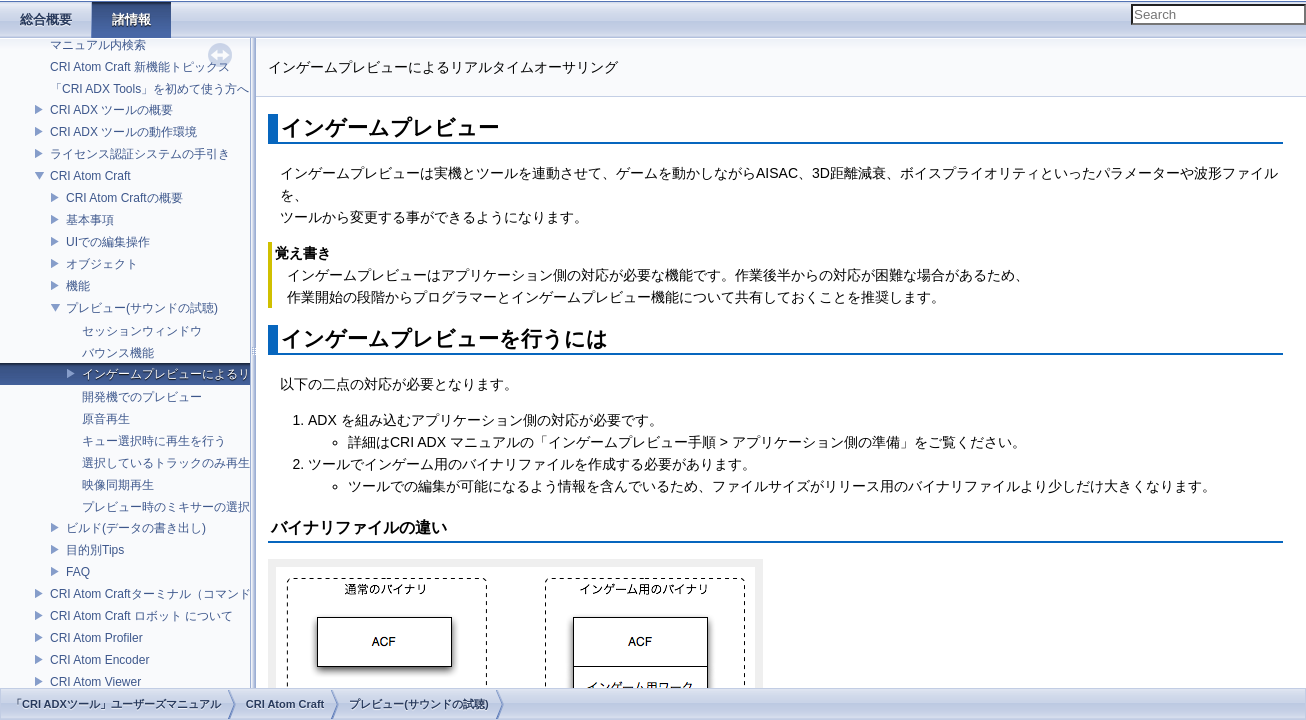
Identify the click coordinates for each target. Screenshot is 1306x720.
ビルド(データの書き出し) (136, 528)
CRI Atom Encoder (99, 660)
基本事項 (90, 220)
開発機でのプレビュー (142, 397)
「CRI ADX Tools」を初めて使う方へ (149, 89)
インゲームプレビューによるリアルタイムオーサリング (232, 374)
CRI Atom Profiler (96, 638)
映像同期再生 (118, 485)
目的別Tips (95, 550)
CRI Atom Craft (90, 176)
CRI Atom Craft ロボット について (141, 616)
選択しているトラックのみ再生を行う (184, 463)
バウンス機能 (118, 353)
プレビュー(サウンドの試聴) (142, 308)
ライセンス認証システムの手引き (140, 154)
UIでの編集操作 (108, 242)
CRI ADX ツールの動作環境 (123, 132)
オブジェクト (102, 264)
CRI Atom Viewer (95, 682)
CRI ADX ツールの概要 (111, 110)
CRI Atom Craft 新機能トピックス (140, 67)
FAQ (78, 572)
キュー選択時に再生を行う (154, 441)
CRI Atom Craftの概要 (124, 198)
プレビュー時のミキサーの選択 (166, 507)
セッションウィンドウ (142, 331)
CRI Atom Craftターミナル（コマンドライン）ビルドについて (216, 594)
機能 (78, 286)
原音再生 (106, 419)
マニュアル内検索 (98, 45)
